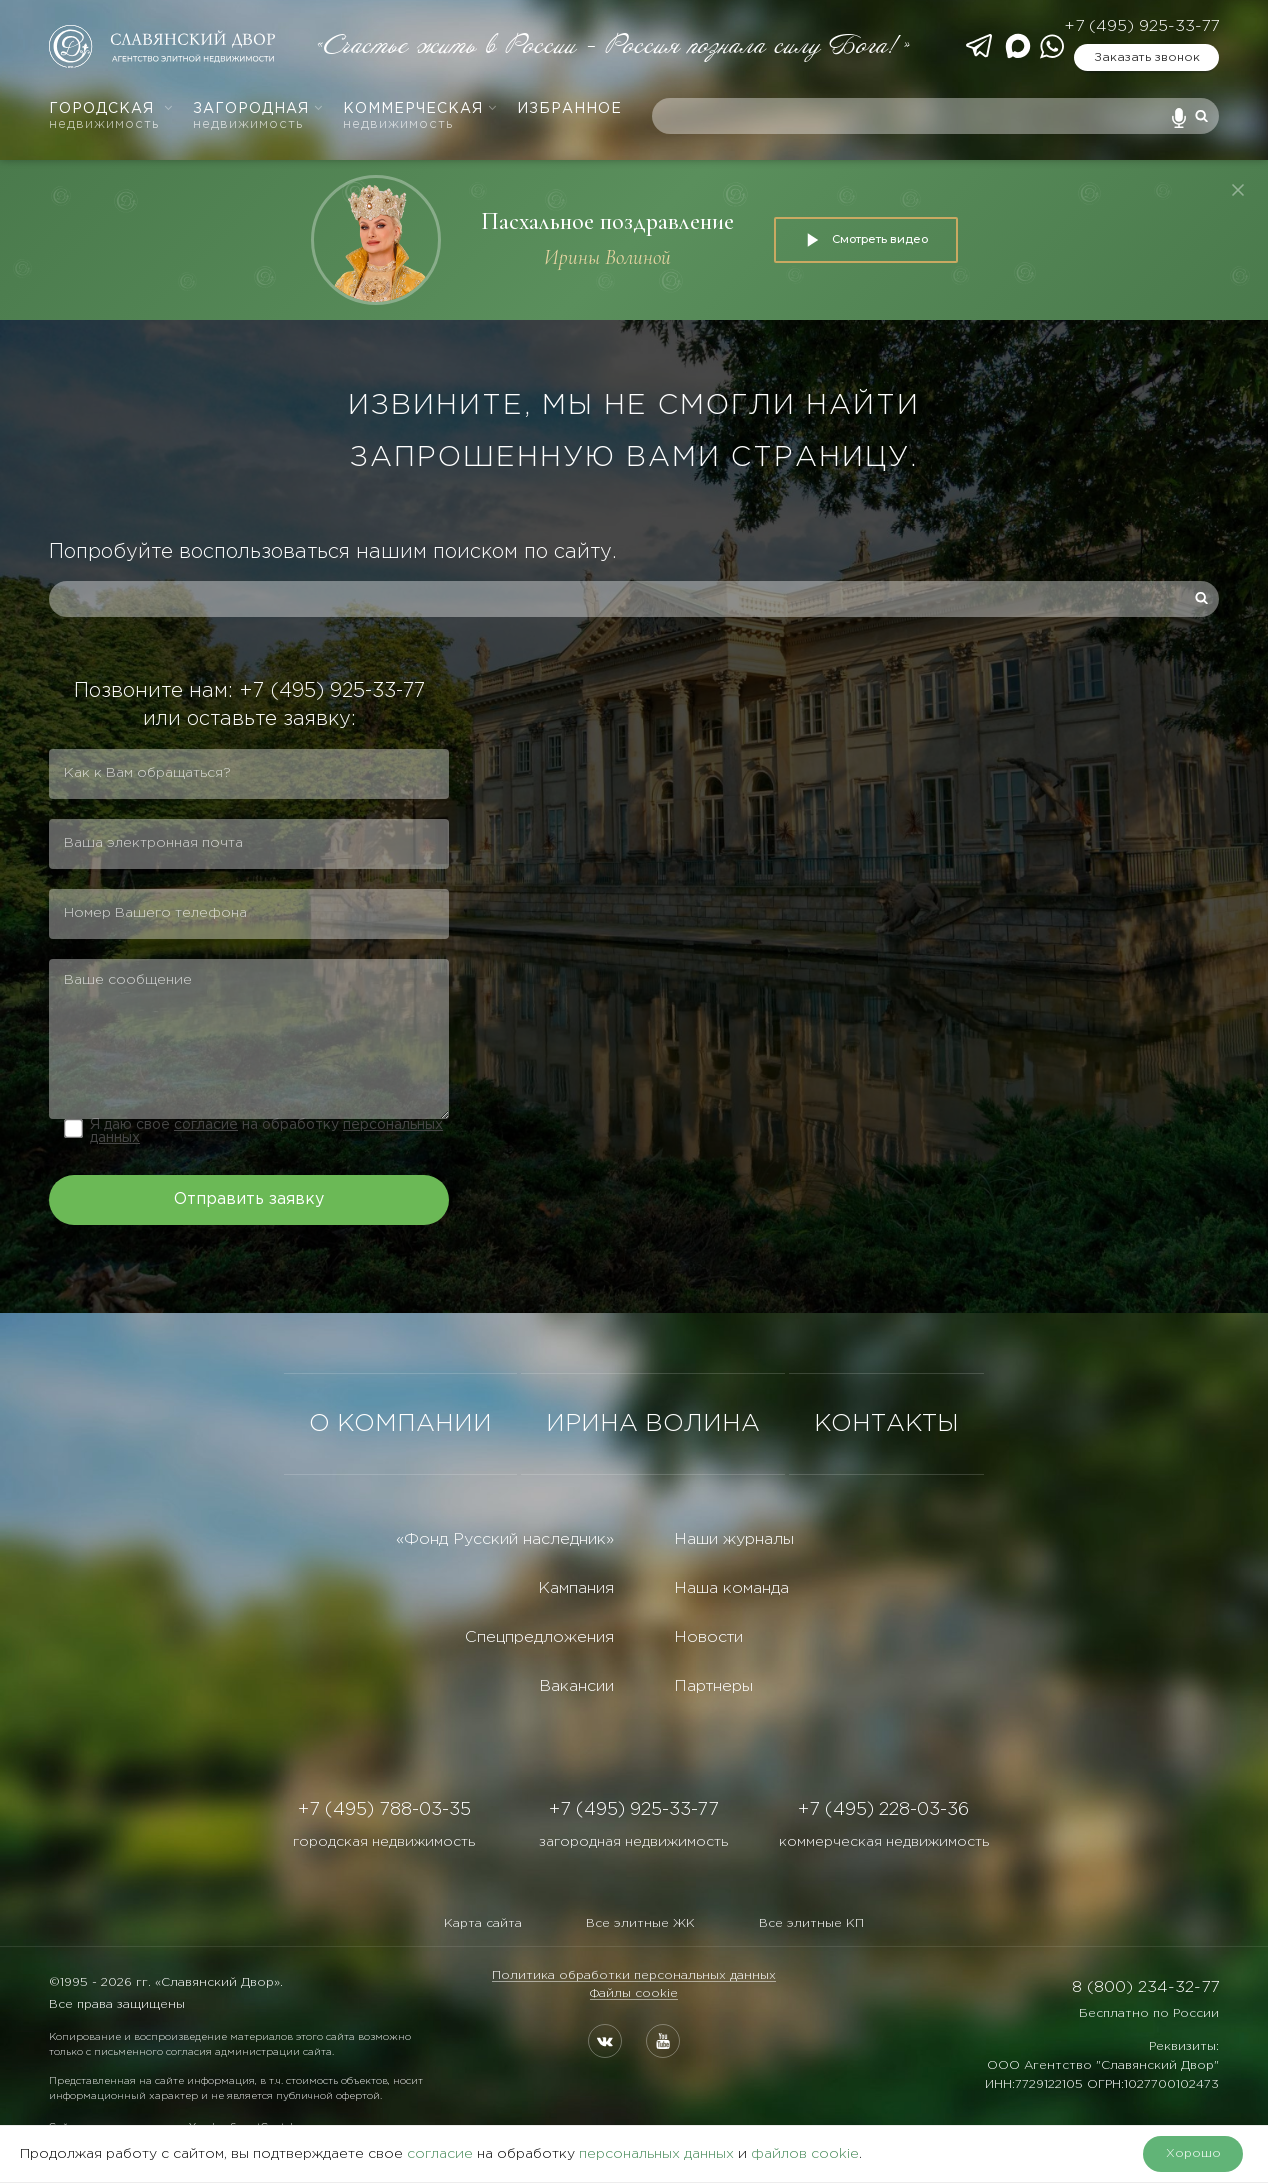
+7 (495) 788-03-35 (384, 1810)
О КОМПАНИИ (400, 1424)
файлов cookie (805, 2154)
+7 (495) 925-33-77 (1141, 26)
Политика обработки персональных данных (634, 1975)
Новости (708, 1637)
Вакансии (576, 1686)
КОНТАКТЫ (886, 1424)
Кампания (576, 1588)
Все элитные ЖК (640, 1923)
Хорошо (1193, 2153)
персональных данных (656, 2154)
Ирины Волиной (607, 257)
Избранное (569, 109)
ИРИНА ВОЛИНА (653, 1424)
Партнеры (713, 1686)
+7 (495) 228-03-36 (883, 1810)
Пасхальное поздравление (607, 221)
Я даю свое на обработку (266, 1131)
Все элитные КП (811, 1923)
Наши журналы (734, 1539)
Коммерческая (420, 116)
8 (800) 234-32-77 (1145, 1987)
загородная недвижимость (633, 1842)
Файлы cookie (634, 1993)
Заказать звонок (1147, 57)
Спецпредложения (539, 1637)
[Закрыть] (1238, 190)
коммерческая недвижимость (884, 1842)
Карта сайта (483, 1923)
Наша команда (731, 1588)
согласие (206, 1125)
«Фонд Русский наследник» (505, 1539)
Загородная (258, 116)
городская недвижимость (384, 1842)
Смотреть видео (866, 240)
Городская (111, 116)
